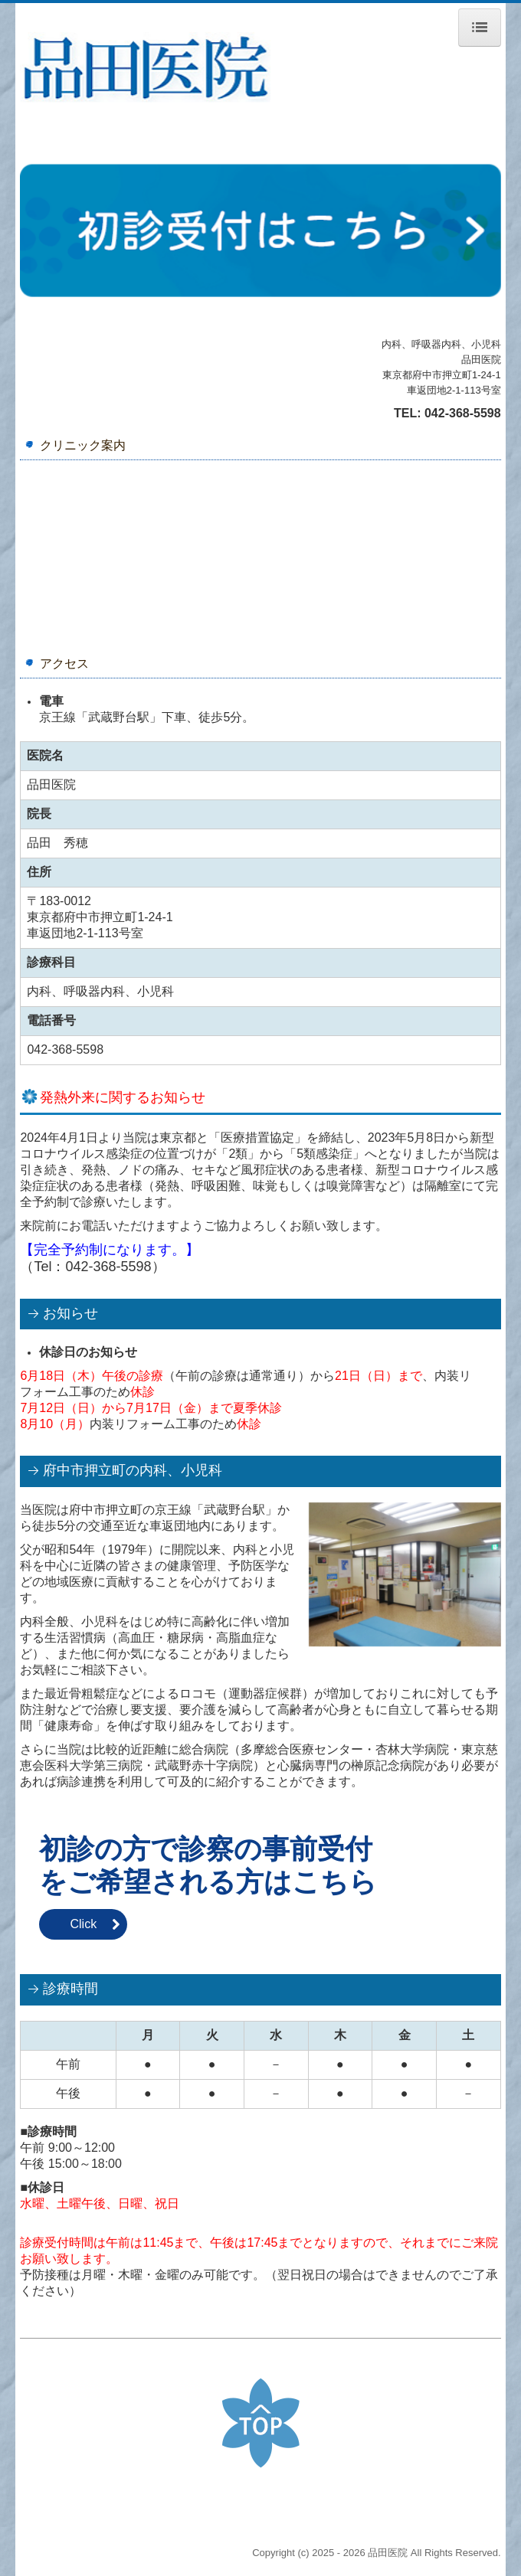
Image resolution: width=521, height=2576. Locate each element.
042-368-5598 (462, 413)
